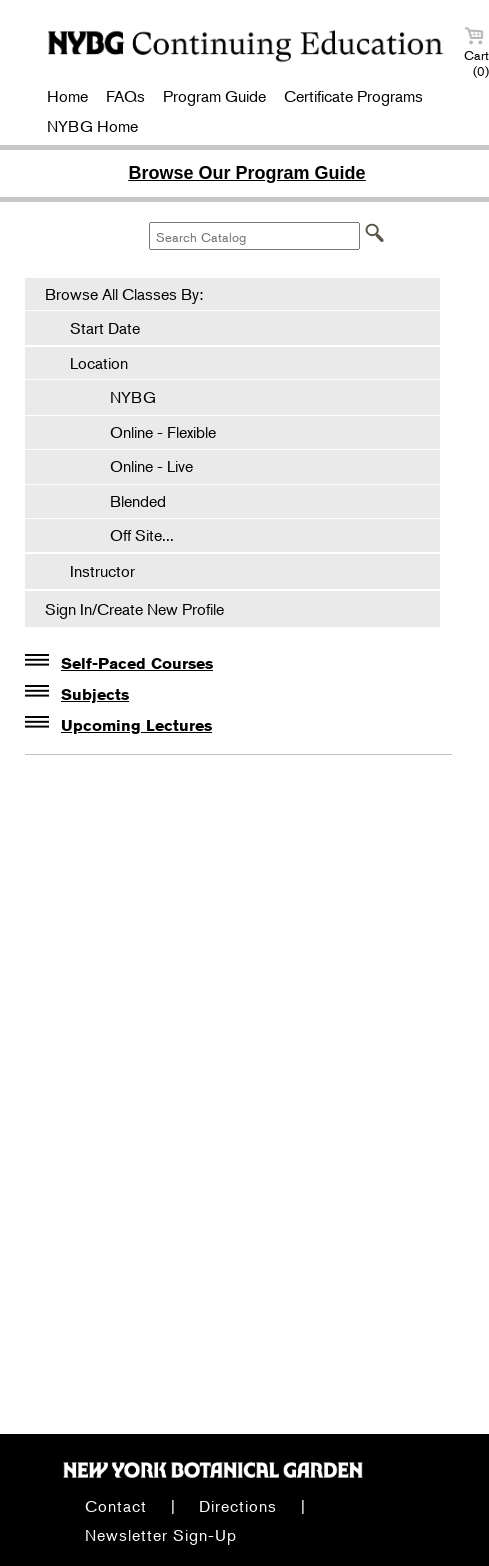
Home (67, 96)
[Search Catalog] (254, 236)
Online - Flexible (153, 432)
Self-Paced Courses (137, 663)
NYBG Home (92, 126)
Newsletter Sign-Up (161, 1535)
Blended (128, 501)
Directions (238, 1506)
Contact (116, 1506)
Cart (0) (476, 52)
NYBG (123, 397)
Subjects (95, 694)
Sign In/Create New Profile (134, 609)
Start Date (105, 328)
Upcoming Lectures (136, 725)
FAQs (125, 96)
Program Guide (214, 96)
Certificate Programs (353, 96)
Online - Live (141, 466)
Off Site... (132, 535)
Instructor (102, 571)
